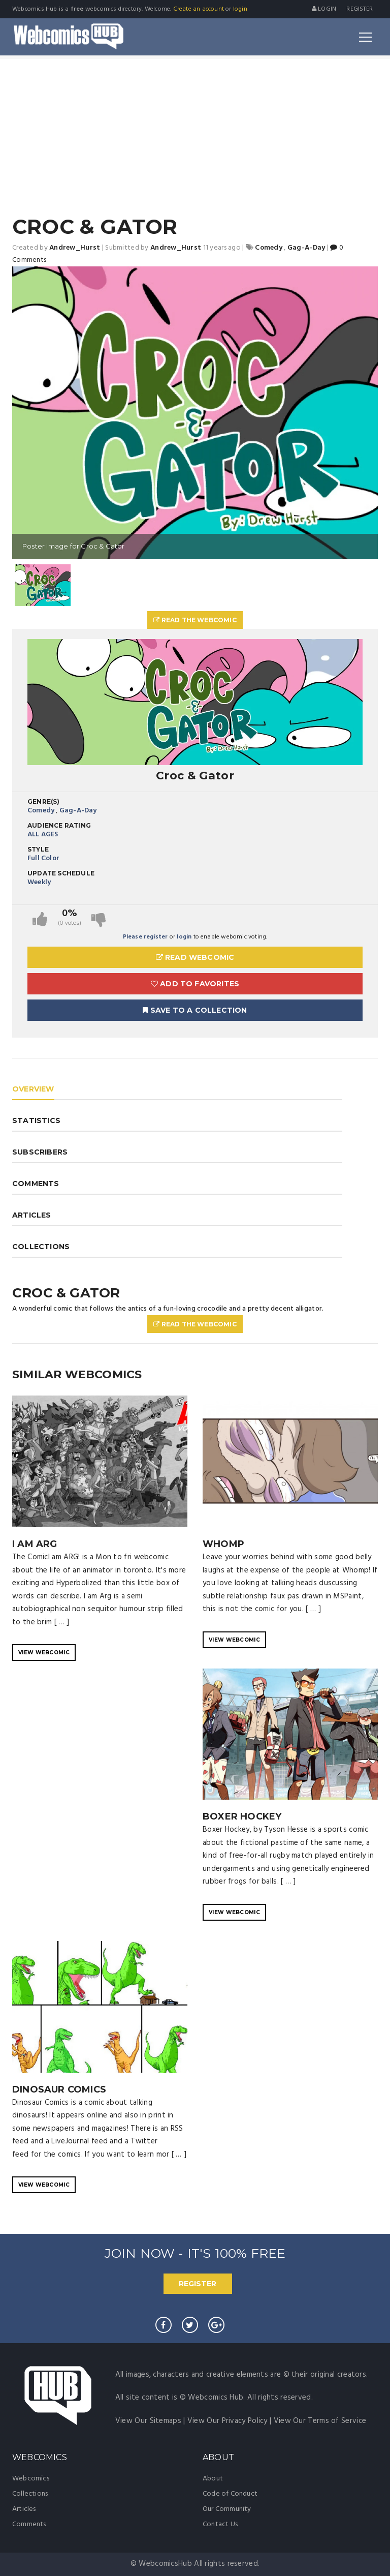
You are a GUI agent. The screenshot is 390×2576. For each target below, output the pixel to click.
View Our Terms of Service (320, 2421)
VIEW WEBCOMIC (44, 1652)
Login (324, 9)
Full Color (43, 858)
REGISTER (197, 2283)
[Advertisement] (195, 135)
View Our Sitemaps (148, 2421)
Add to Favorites (195, 983)
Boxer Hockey (242, 1816)
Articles (24, 2509)
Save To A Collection (195, 1010)
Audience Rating (59, 825)
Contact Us (220, 2524)
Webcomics (30, 2478)
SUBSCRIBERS (40, 1152)
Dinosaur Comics (59, 2089)
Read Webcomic (195, 957)
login (240, 9)
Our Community (227, 2509)
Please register (145, 937)
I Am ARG (34, 1544)
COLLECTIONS (41, 1246)
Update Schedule (60, 873)
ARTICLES (31, 1215)
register (359, 9)
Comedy (40, 810)
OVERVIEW (33, 1089)
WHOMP (223, 1544)
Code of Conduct (230, 2494)
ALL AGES (42, 834)
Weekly (39, 882)
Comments (29, 2524)
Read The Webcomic (195, 620)
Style (38, 849)
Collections (30, 2494)
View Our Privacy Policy (227, 2421)
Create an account (198, 9)
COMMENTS (35, 1183)
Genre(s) (43, 801)
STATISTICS (36, 1120)
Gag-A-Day (78, 810)
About (213, 2478)
